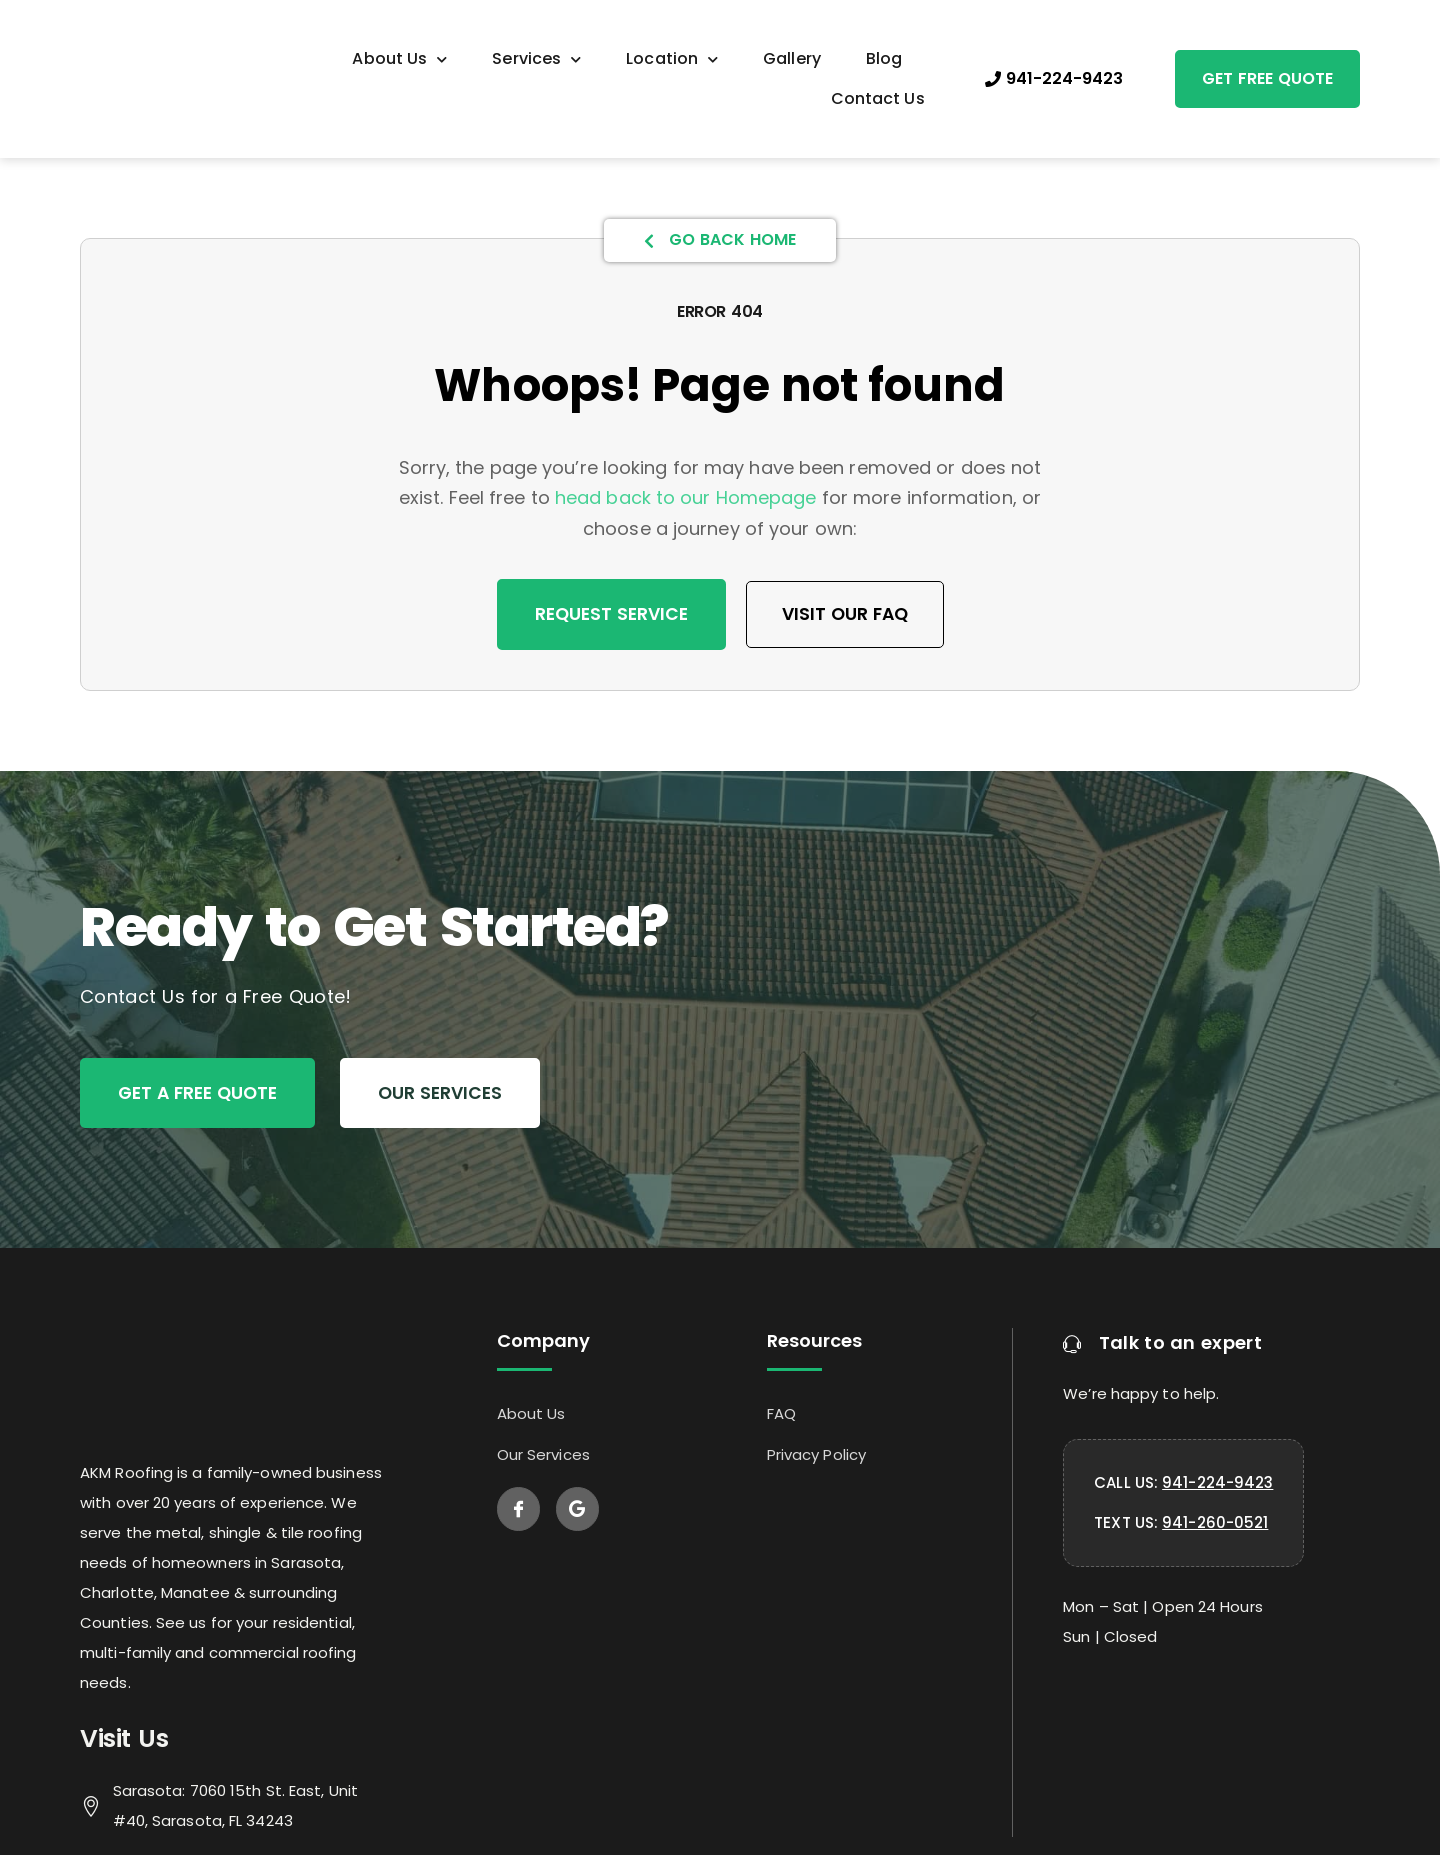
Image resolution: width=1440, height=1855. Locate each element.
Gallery (792, 58)
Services (536, 59)
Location (672, 59)
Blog (884, 58)
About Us (399, 59)
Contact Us (878, 98)
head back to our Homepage (686, 497)
